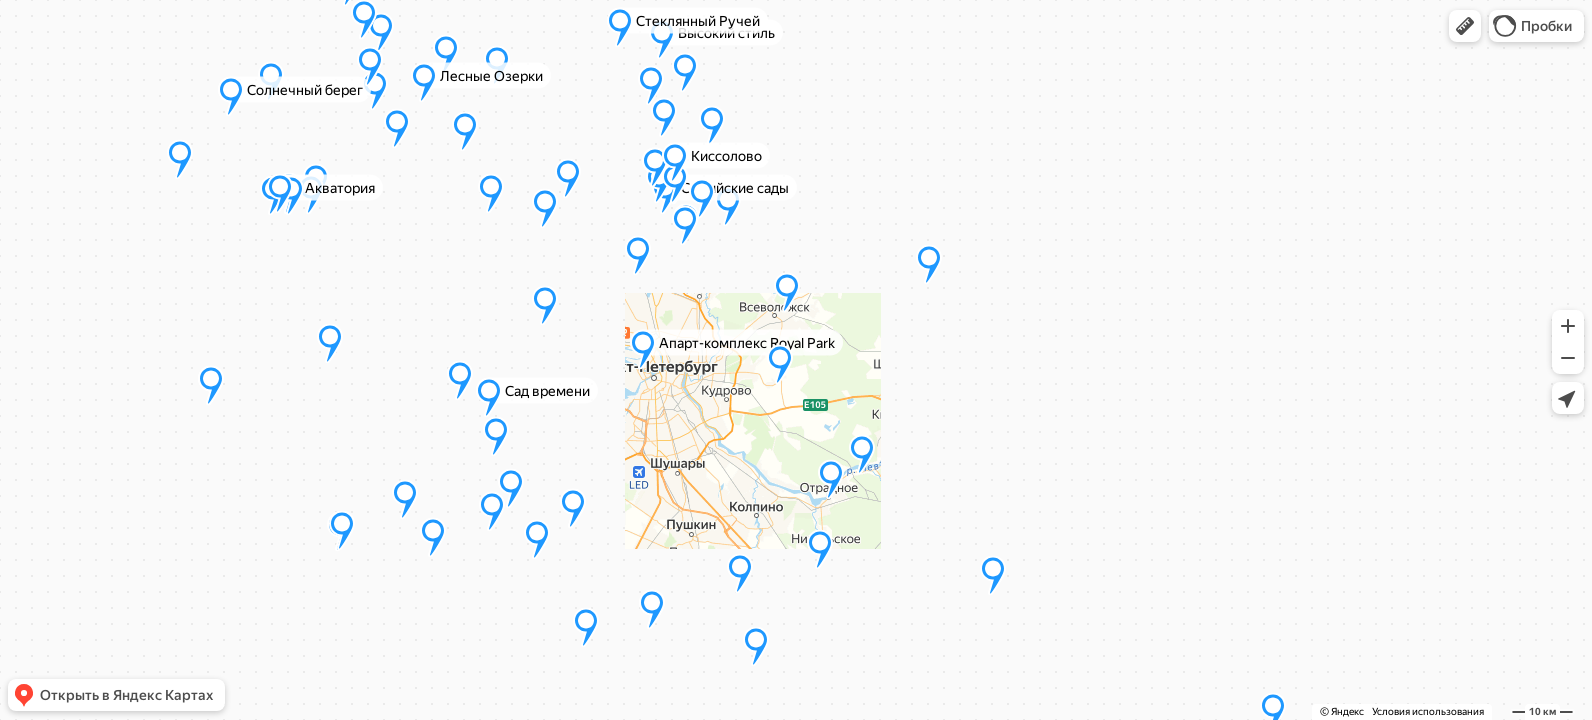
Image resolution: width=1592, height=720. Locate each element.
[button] (1465, 26)
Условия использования (1428, 711)
